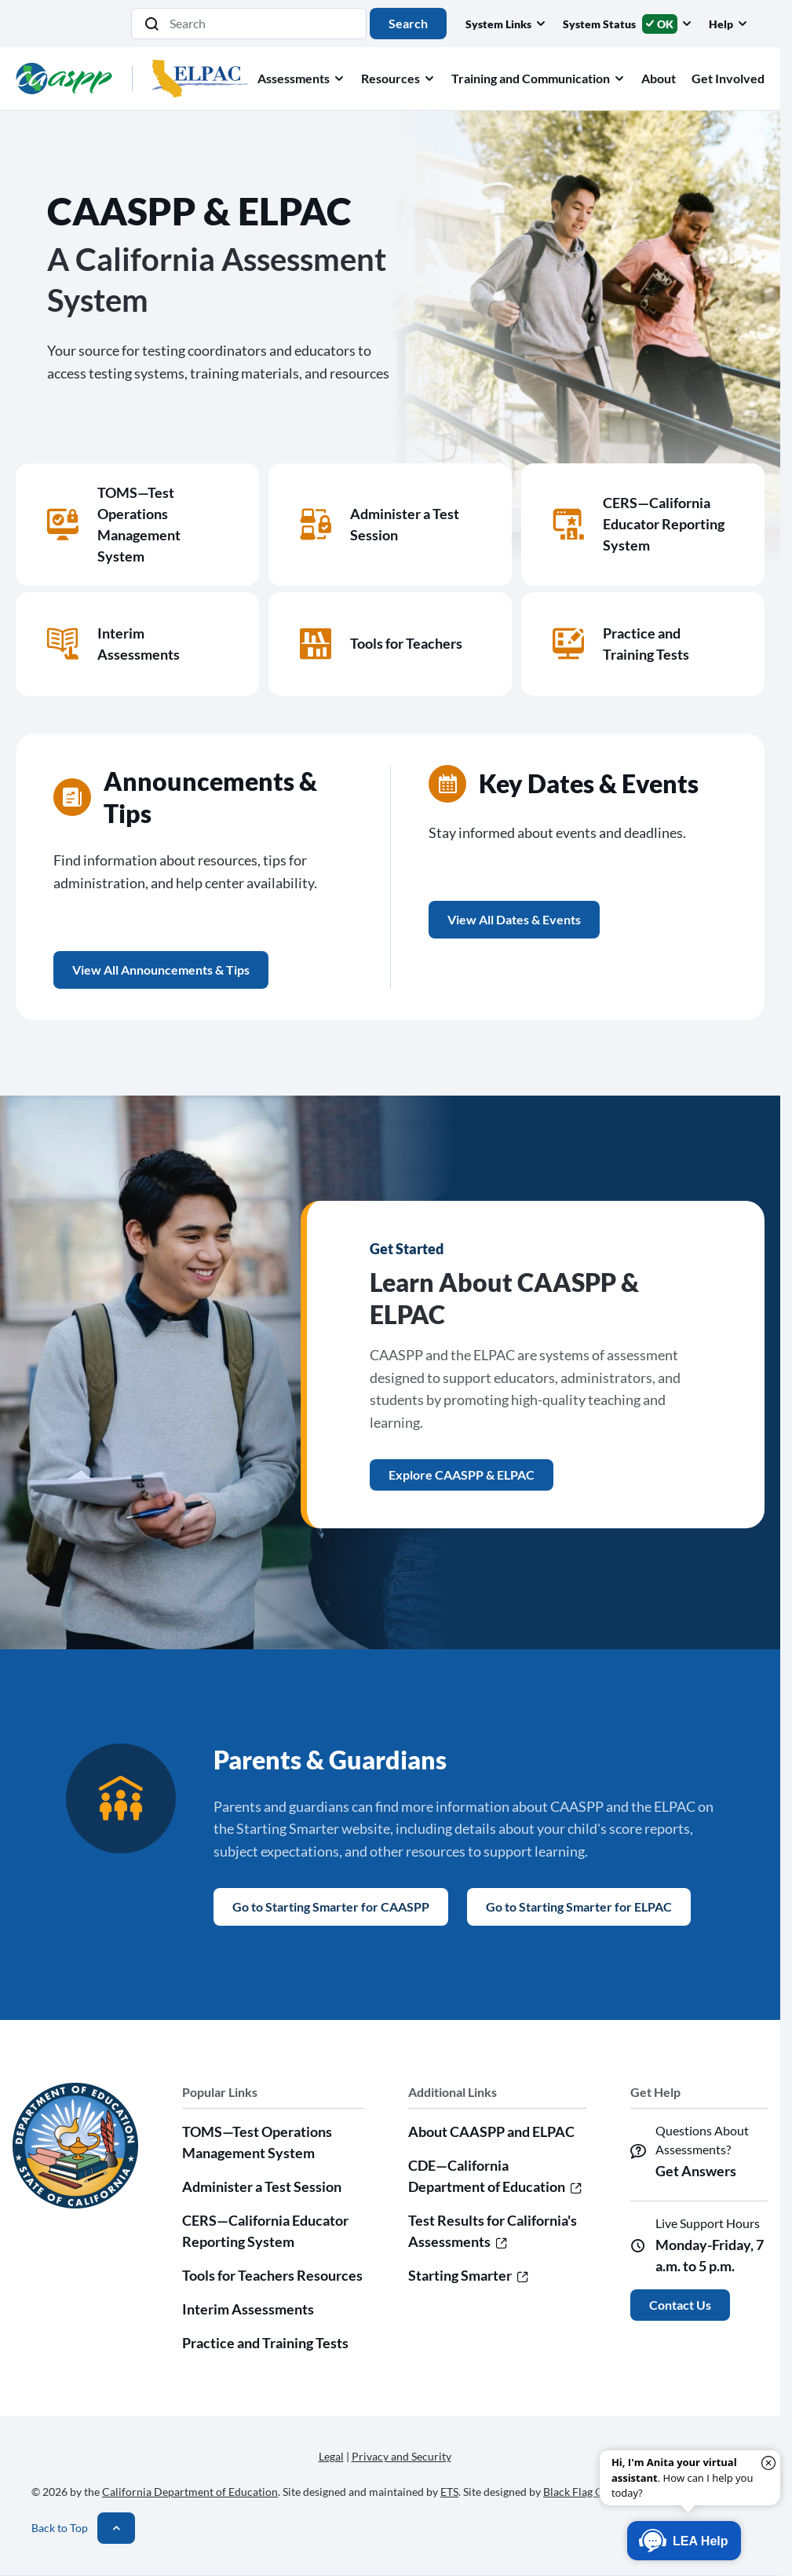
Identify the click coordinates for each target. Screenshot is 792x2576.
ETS (449, 2491)
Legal (331, 2456)
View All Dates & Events (514, 919)
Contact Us (680, 2304)
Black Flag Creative (590, 2491)
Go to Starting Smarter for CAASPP (330, 1906)
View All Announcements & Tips (161, 969)
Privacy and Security (401, 2456)
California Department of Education (190, 2491)
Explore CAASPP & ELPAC (462, 1474)
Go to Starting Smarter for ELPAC (579, 1906)
